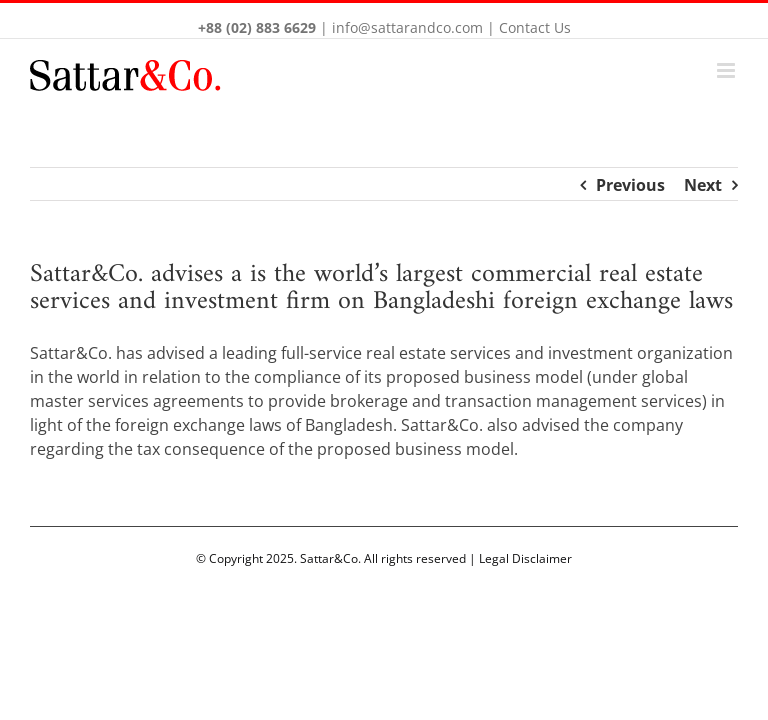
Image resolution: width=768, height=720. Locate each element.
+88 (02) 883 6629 (257, 27)
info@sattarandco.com (407, 27)
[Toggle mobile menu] (727, 70)
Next (703, 185)
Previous (630, 185)
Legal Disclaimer (525, 558)
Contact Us (535, 27)
